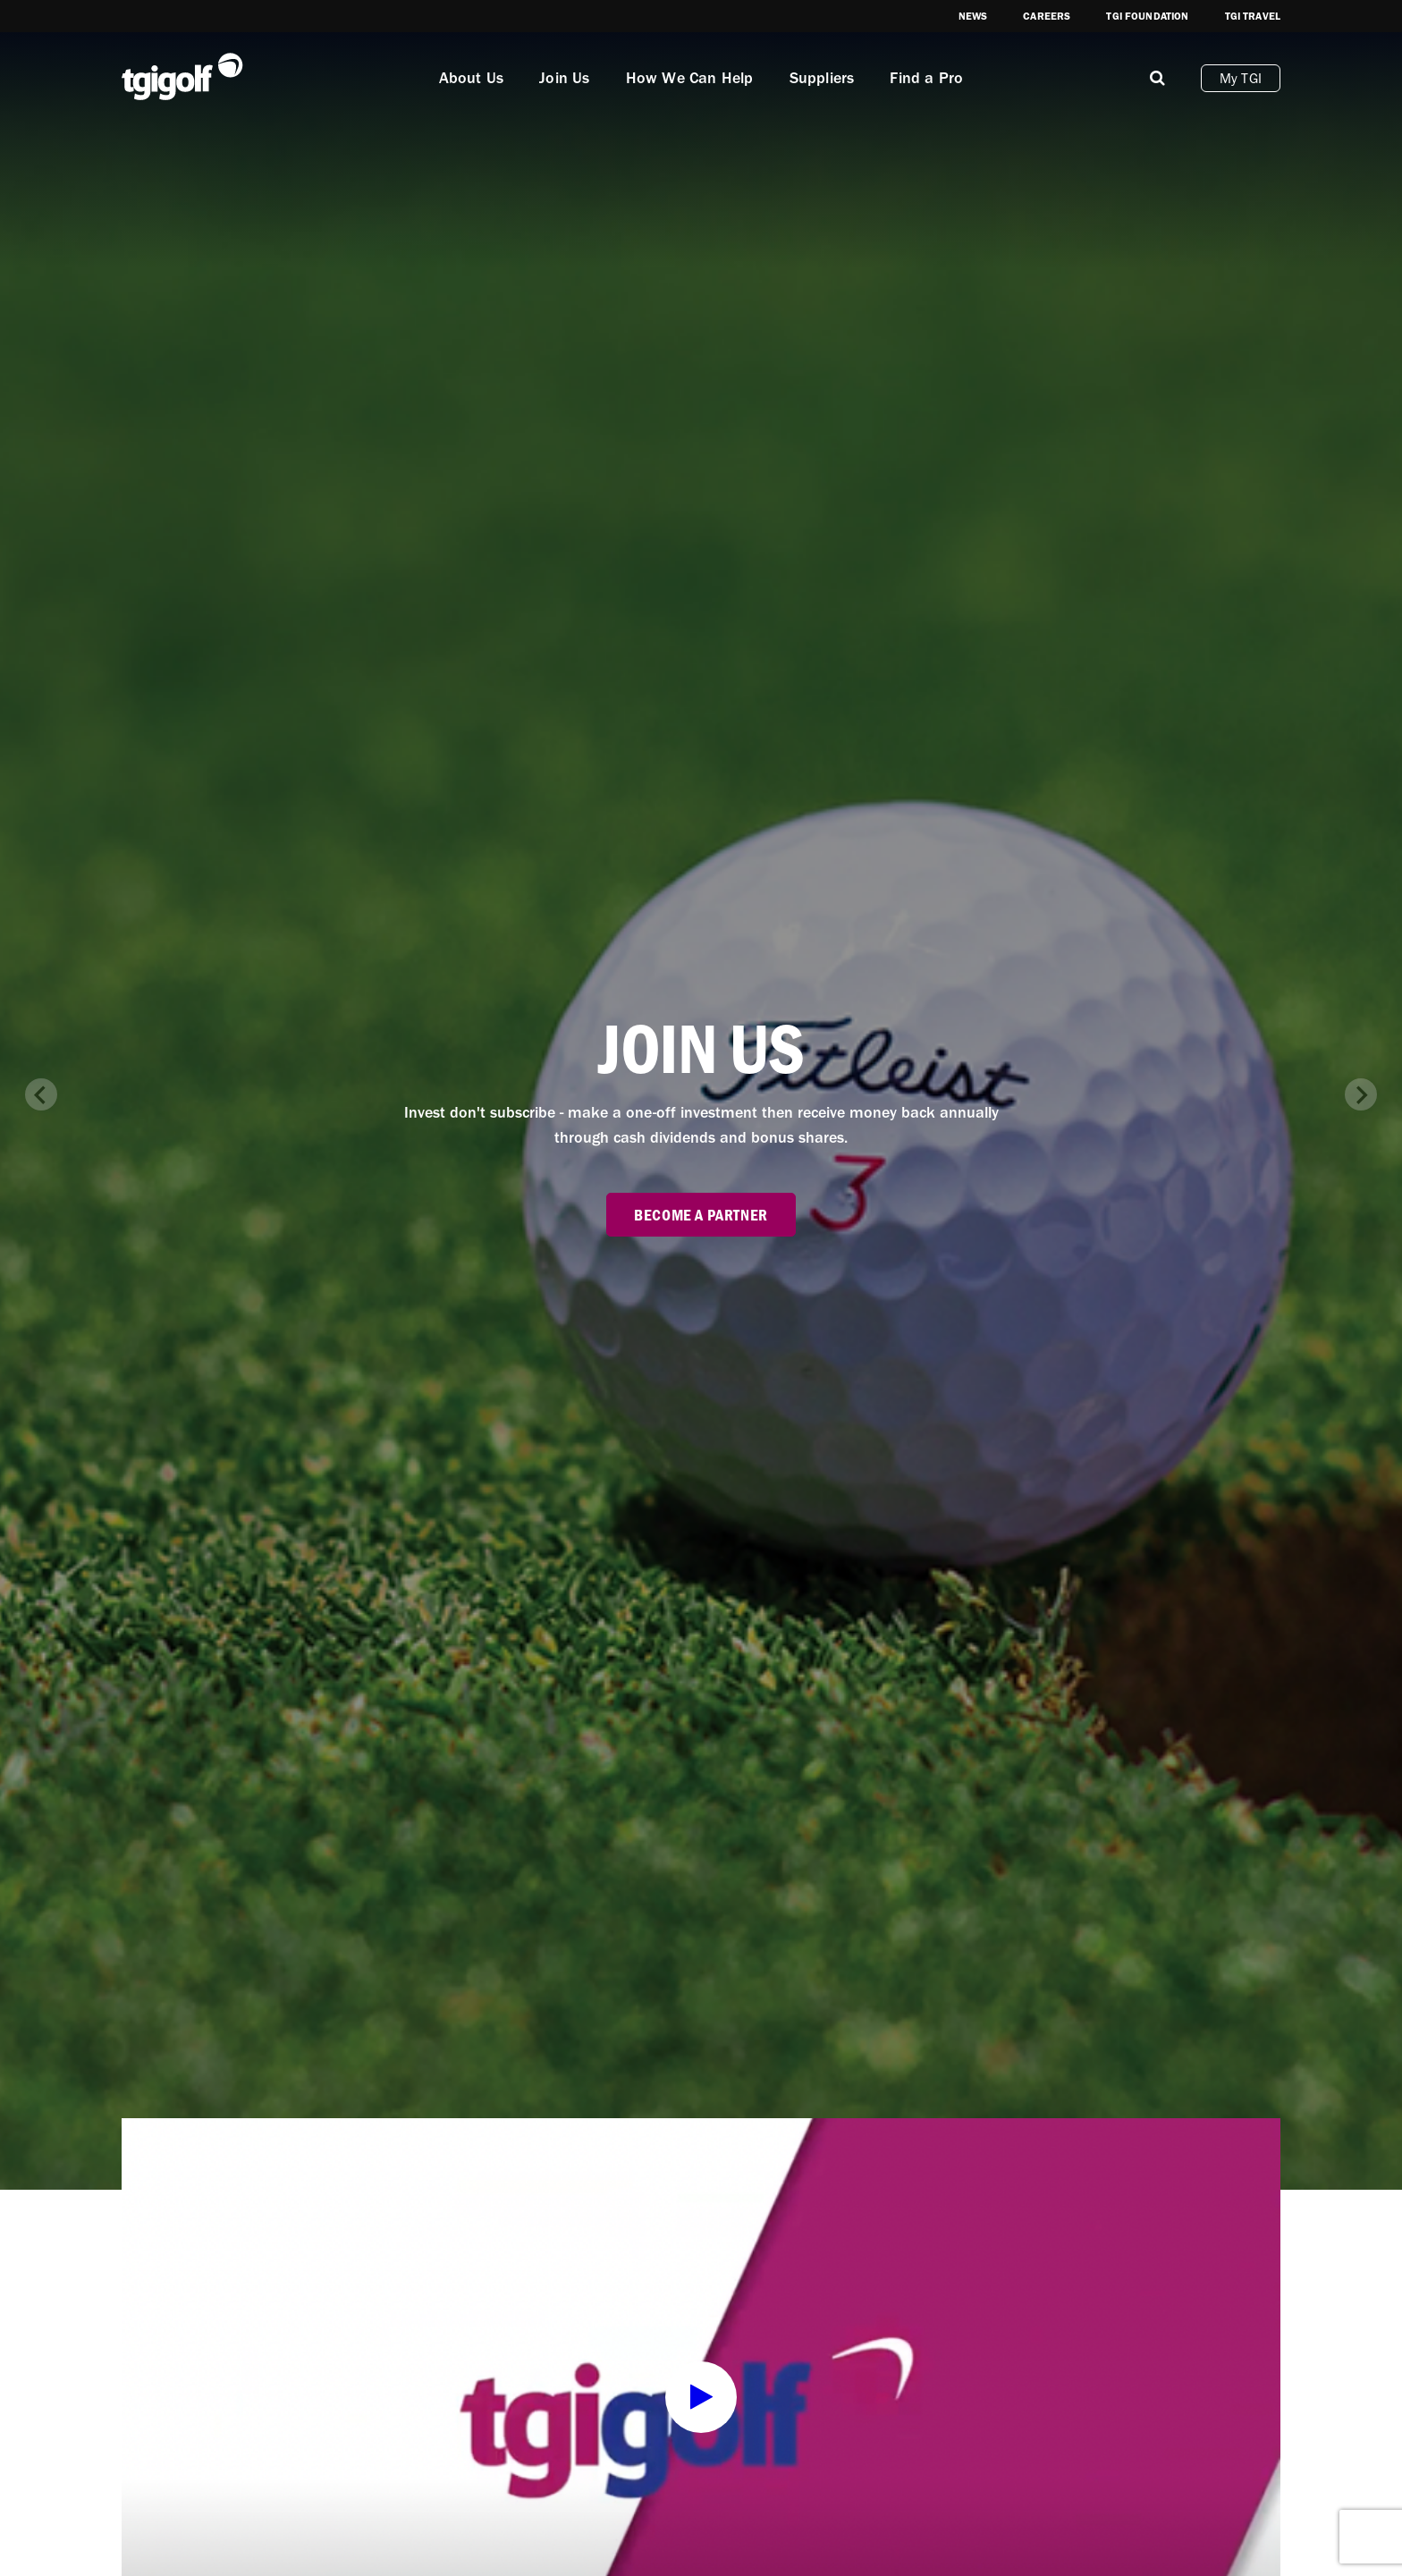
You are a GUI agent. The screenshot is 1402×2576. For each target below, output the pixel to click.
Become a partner (701, 1214)
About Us (471, 78)
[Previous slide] (41, 1094)
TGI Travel (1253, 16)
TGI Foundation (1147, 16)
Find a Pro (926, 78)
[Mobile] (1157, 77)
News (973, 16)
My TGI (1241, 78)
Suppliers (822, 78)
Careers (1046, 16)
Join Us (564, 78)
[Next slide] (1361, 1094)
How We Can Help (690, 78)
